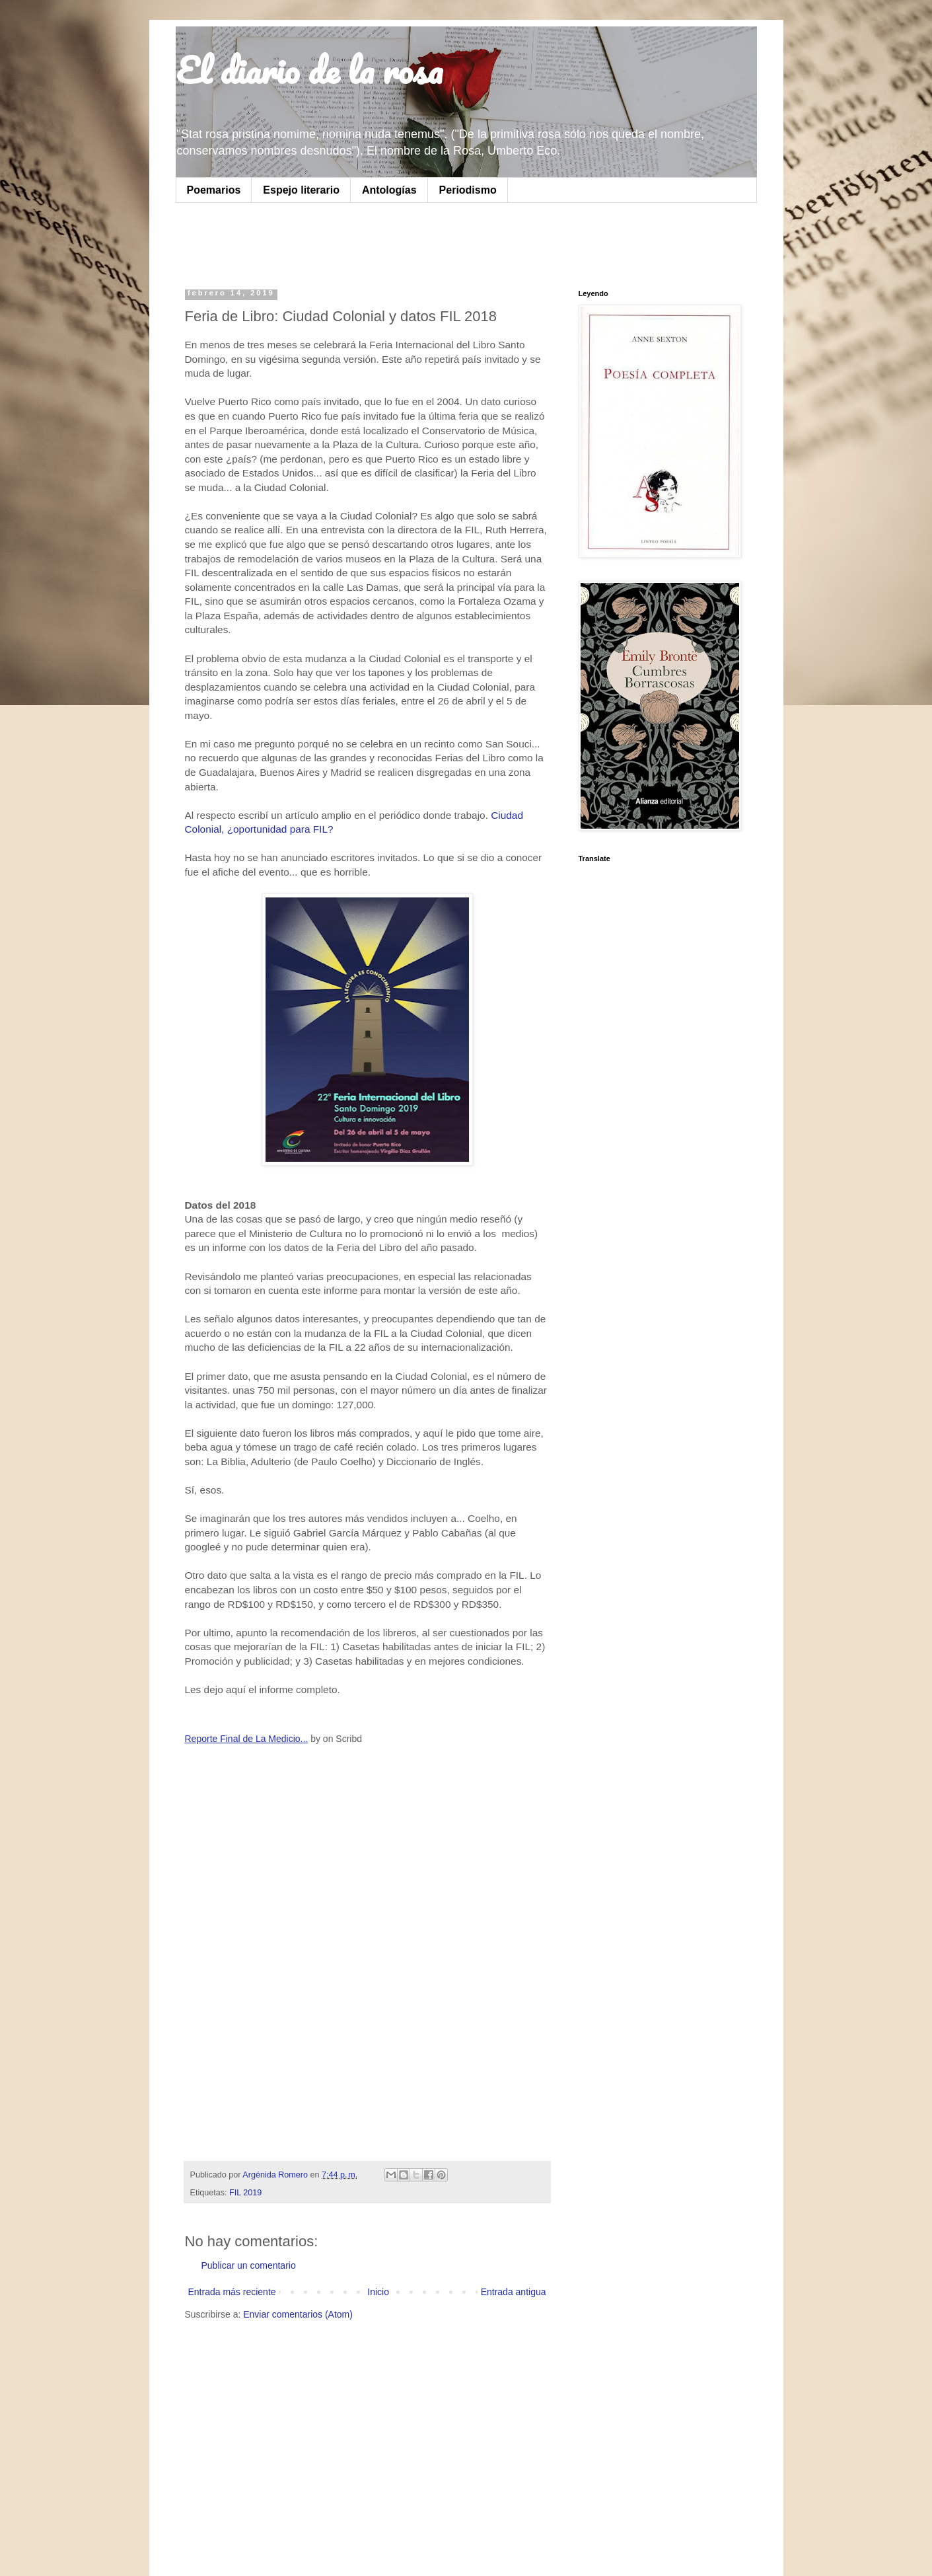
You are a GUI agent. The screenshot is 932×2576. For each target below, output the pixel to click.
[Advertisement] (350, 242)
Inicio (378, 2292)
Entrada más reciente (232, 2292)
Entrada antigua (513, 2292)
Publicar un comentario (248, 2265)
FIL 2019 (245, 2192)
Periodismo (468, 190)
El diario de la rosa (309, 70)
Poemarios (214, 190)
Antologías (389, 190)
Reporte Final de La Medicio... (246, 1738)
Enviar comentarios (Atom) (298, 2314)
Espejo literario (301, 190)
